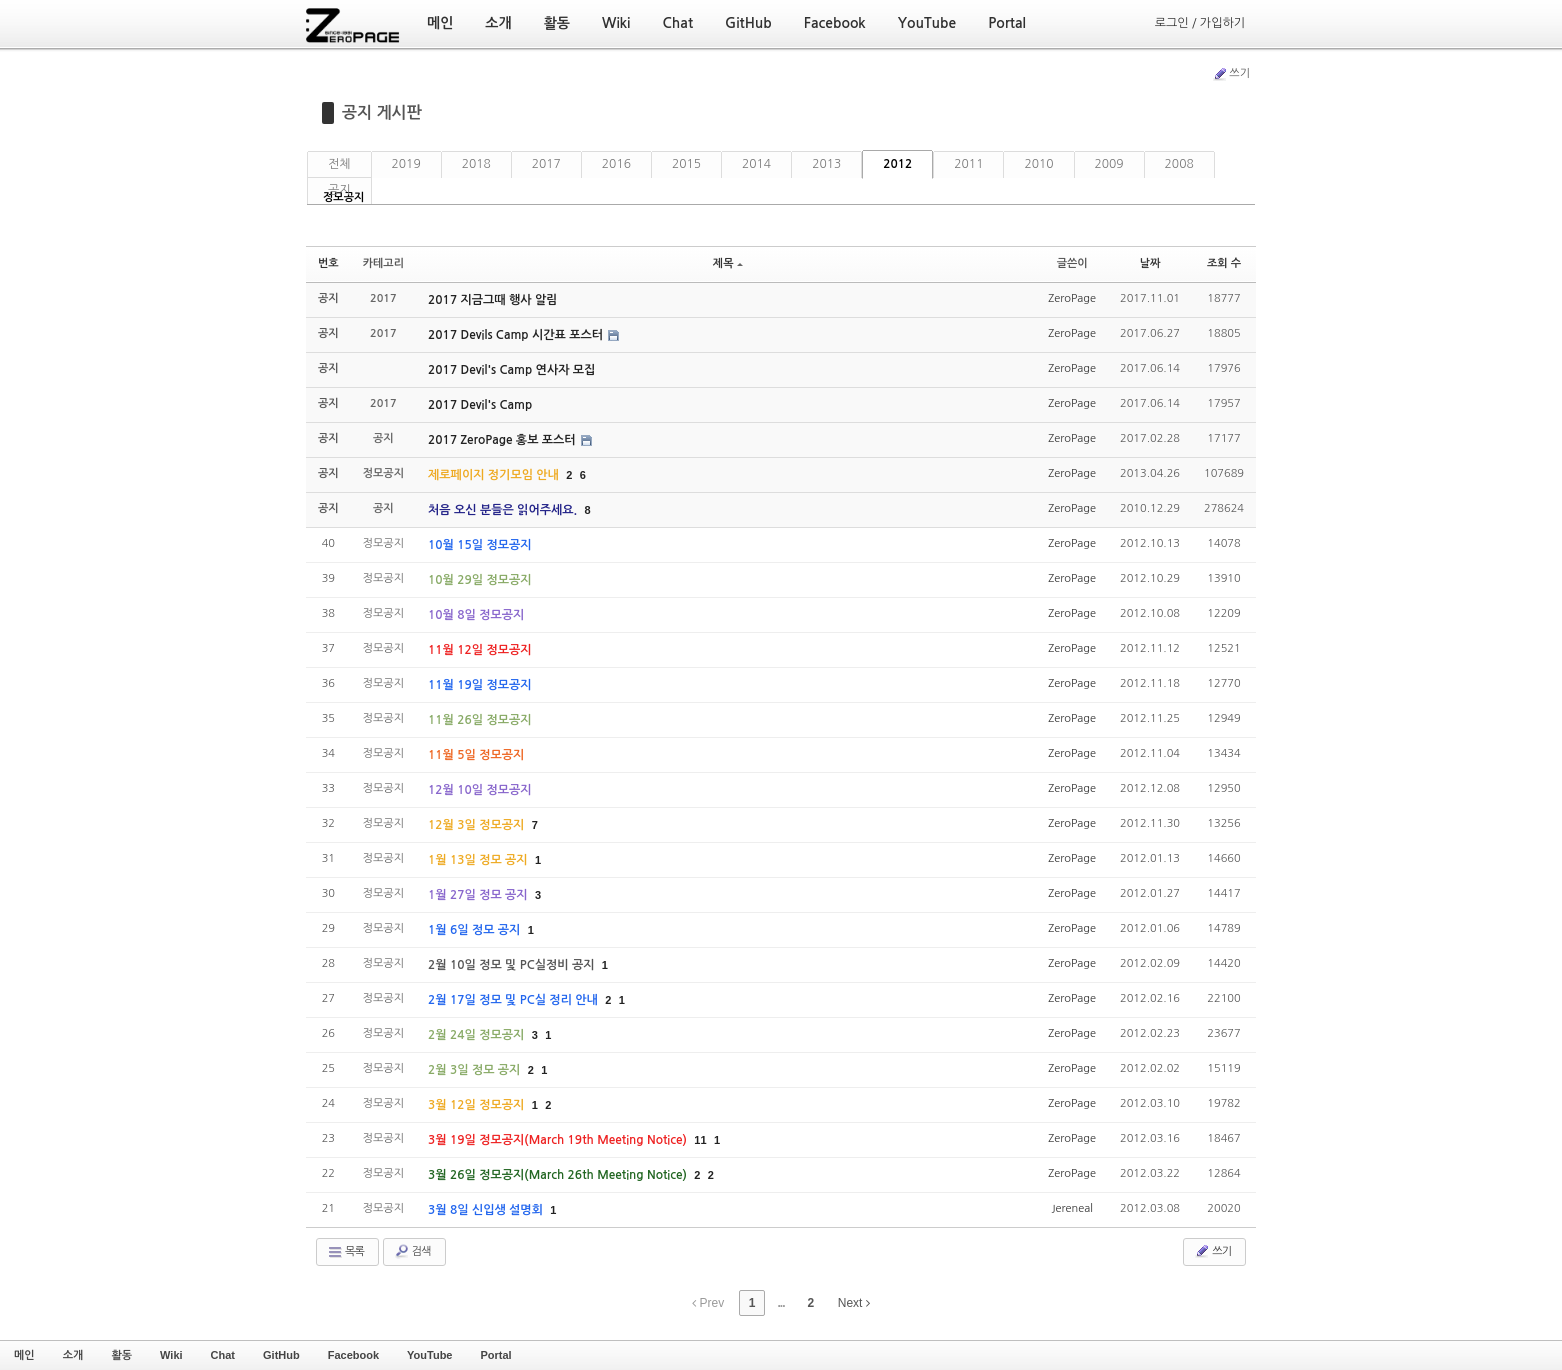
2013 (826, 164)
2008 (1179, 164)
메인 (24, 1355)
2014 (756, 164)
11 (700, 1140)
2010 (1038, 164)
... (780, 1303)
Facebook (353, 1355)
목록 (345, 1252)
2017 (546, 164)
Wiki (171, 1355)
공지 (339, 190)
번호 (328, 263)
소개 (73, 1355)
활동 (121, 1355)
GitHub (281, 1355)
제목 (728, 263)
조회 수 (1224, 263)
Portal (495, 1355)
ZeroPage (1072, 298)
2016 (616, 164)
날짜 (1150, 263)
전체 (339, 164)
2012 (897, 164)
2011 (968, 164)
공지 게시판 (382, 112)
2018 (476, 164)
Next (854, 1303)
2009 (1109, 164)
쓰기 (1231, 74)
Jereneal (1072, 1208)
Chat (223, 1355)
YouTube (429, 1355)
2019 (406, 164)
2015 (686, 164)
